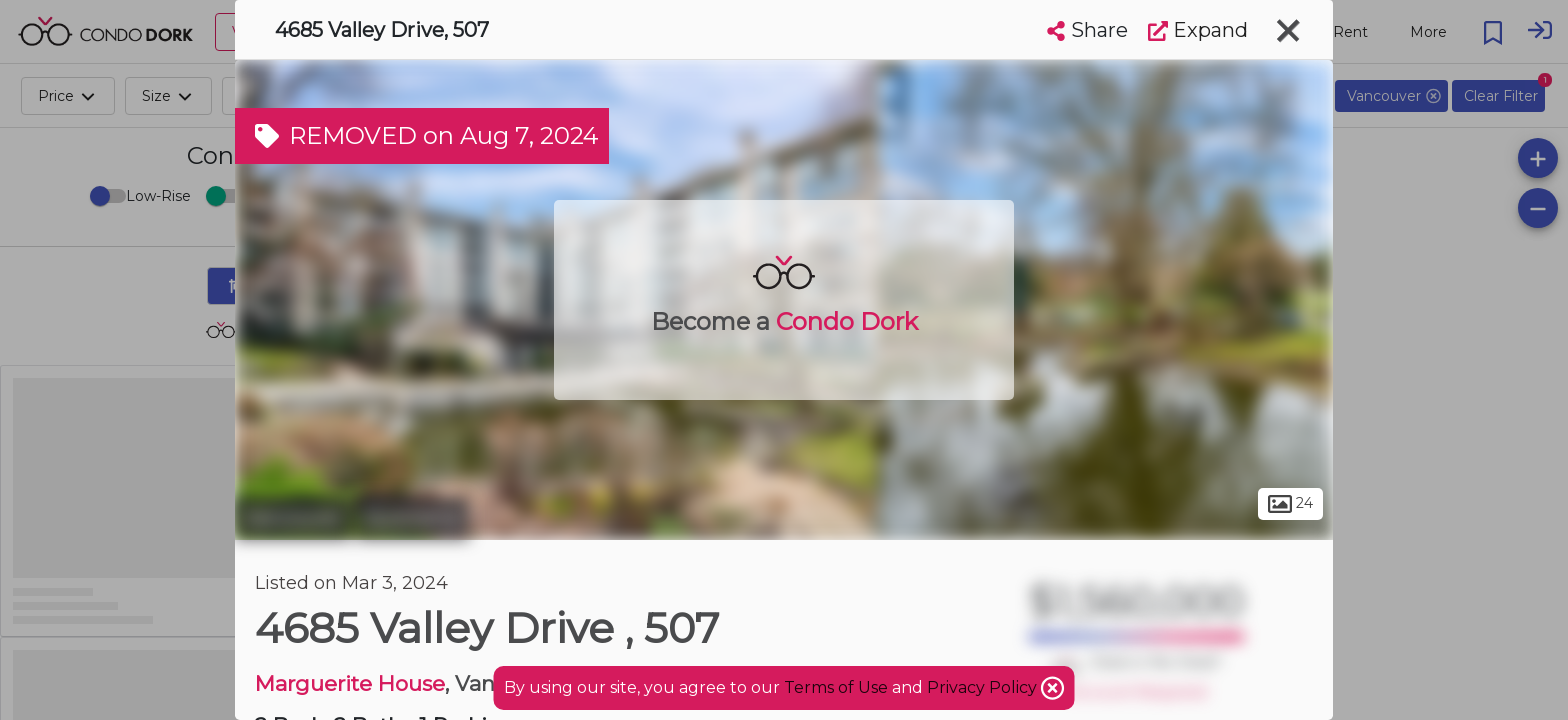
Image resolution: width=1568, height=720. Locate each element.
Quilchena (412, 518)
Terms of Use (836, 687)
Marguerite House (350, 683)
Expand (1198, 30)
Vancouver (293, 518)
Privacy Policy (984, 687)
